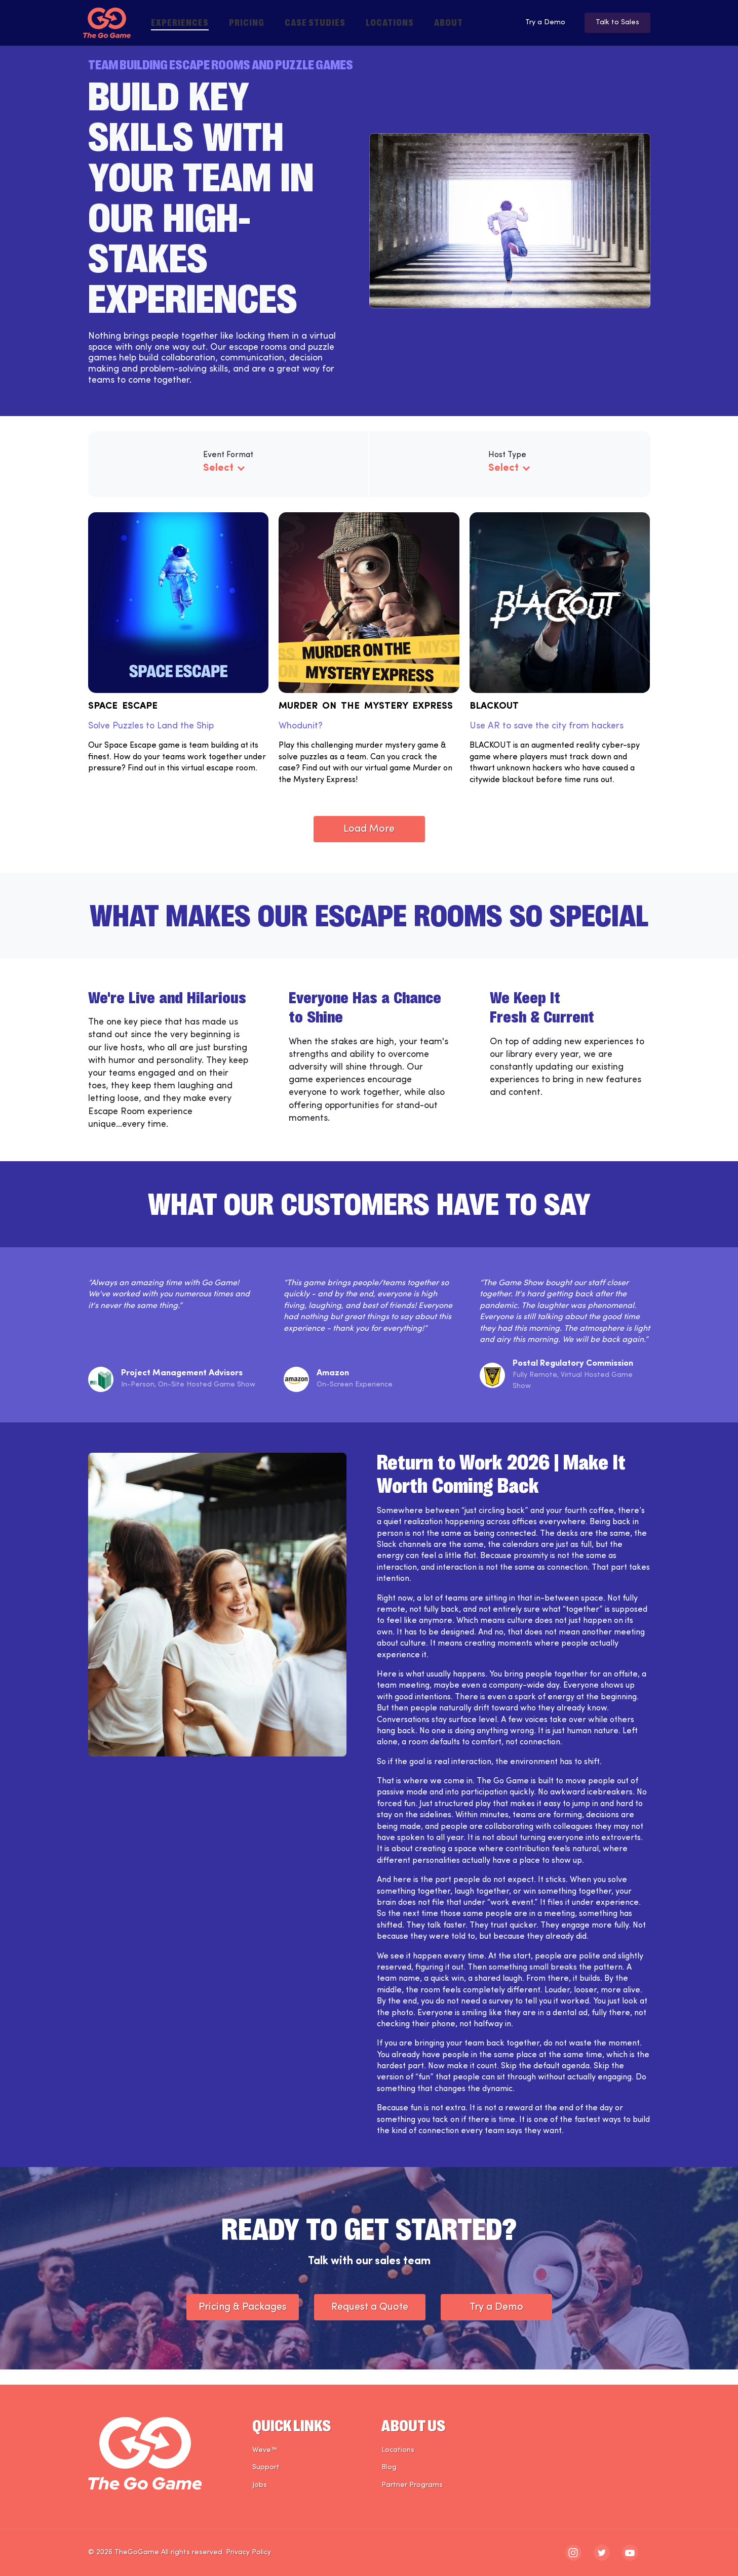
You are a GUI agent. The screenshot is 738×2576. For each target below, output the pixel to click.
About (448, 21)
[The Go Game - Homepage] (107, 23)
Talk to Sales (614, 23)
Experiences (180, 21)
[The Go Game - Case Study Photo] (217, 1620)
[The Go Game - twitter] (602, 2553)
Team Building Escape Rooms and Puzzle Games (220, 63)
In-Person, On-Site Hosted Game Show (188, 1400)
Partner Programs (412, 2485)
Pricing (246, 21)
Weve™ (264, 2450)
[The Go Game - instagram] (573, 2553)
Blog (389, 2468)
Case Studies (315, 21)
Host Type (507, 455)
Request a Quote (369, 2322)
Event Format (228, 455)
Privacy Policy (248, 2552)
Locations (390, 21)
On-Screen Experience (355, 1400)
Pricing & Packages (243, 2322)
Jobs (259, 2485)
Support (266, 2468)
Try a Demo (534, 23)
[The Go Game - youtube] (630, 2553)
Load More (369, 844)
